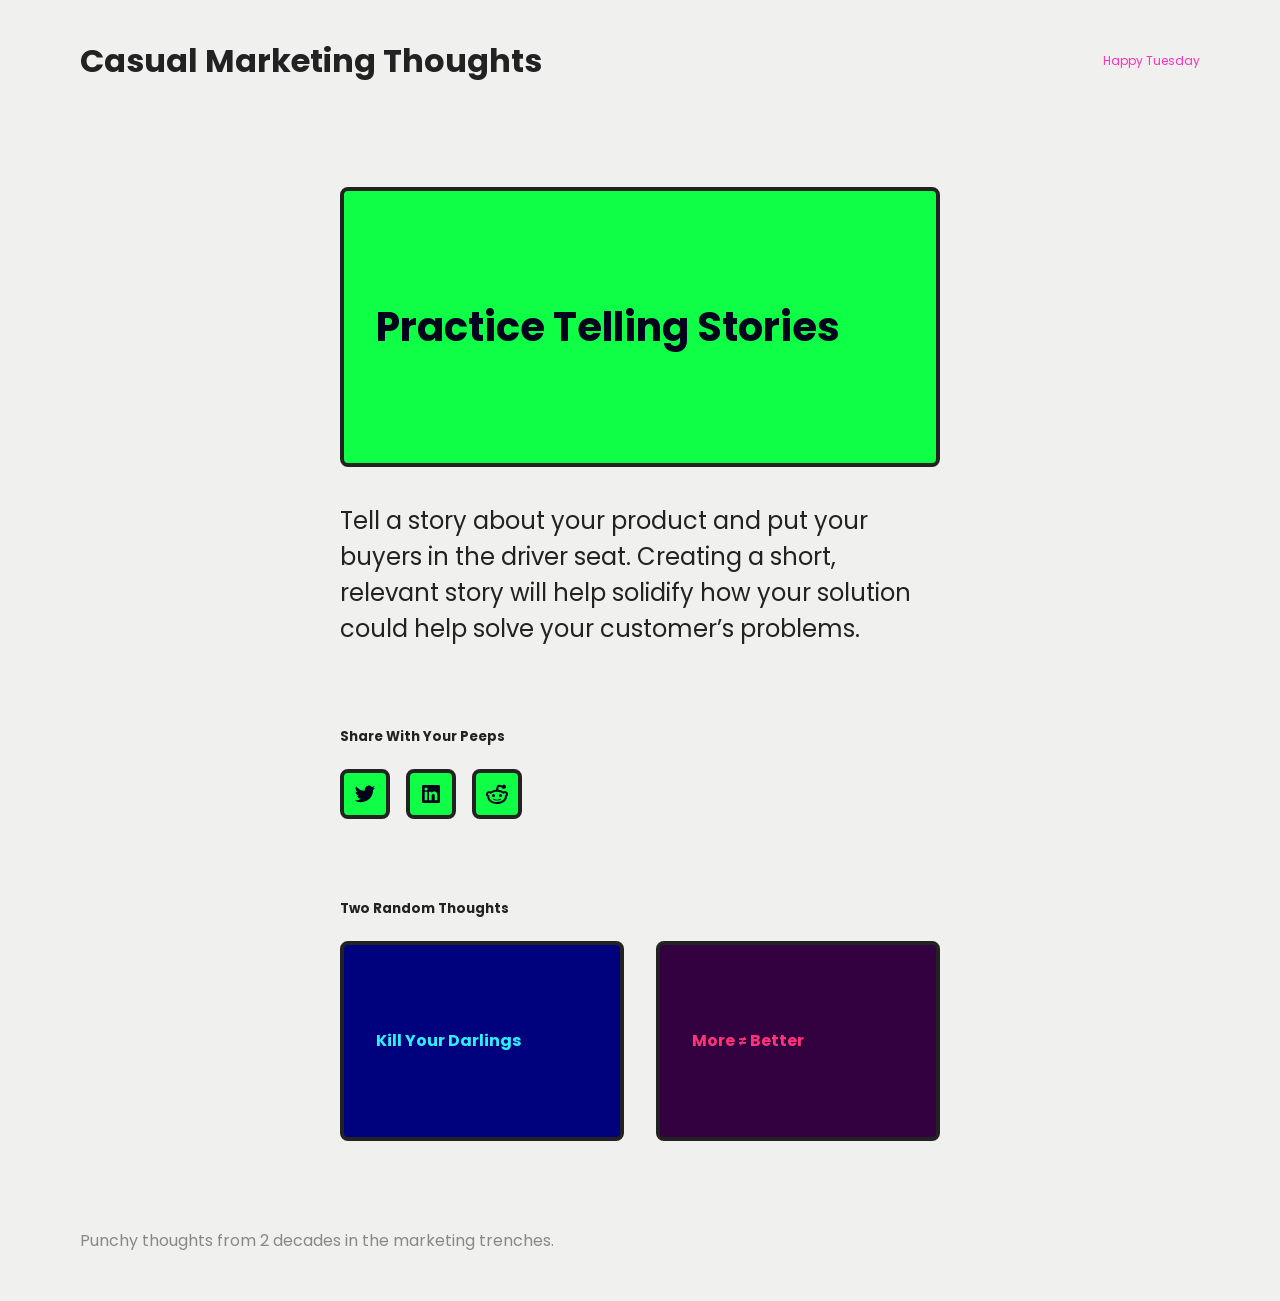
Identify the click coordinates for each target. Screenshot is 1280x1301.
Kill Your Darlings (448, 1040)
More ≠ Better (748, 1040)
